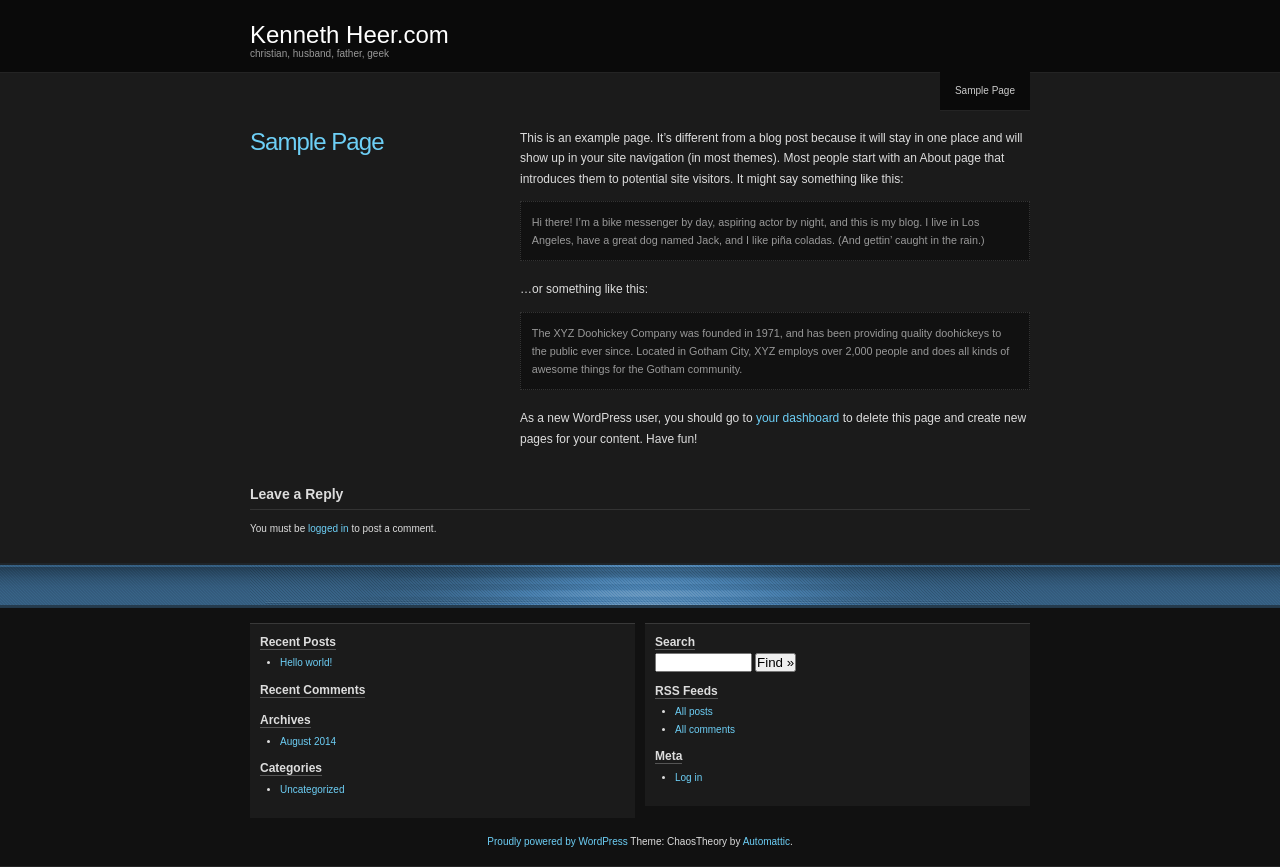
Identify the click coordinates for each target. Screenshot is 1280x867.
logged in (328, 528)
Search (675, 642)
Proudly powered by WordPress (557, 841)
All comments (705, 729)
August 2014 (308, 741)
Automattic (766, 841)
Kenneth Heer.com (349, 34)
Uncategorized (312, 789)
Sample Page (985, 90)
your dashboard (797, 418)
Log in (688, 777)
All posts (694, 711)
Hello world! (306, 662)
